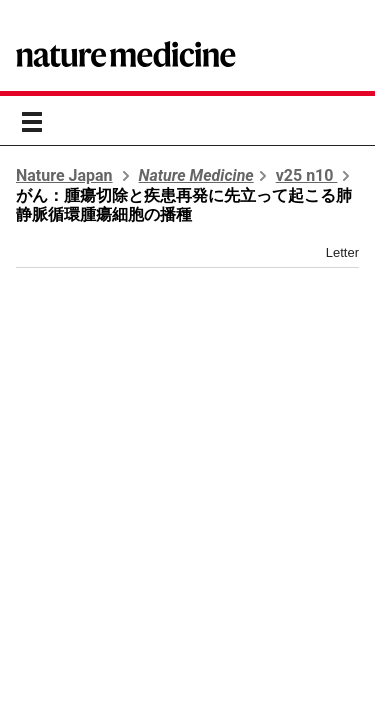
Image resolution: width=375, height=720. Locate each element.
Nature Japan (64, 175)
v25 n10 (307, 175)
